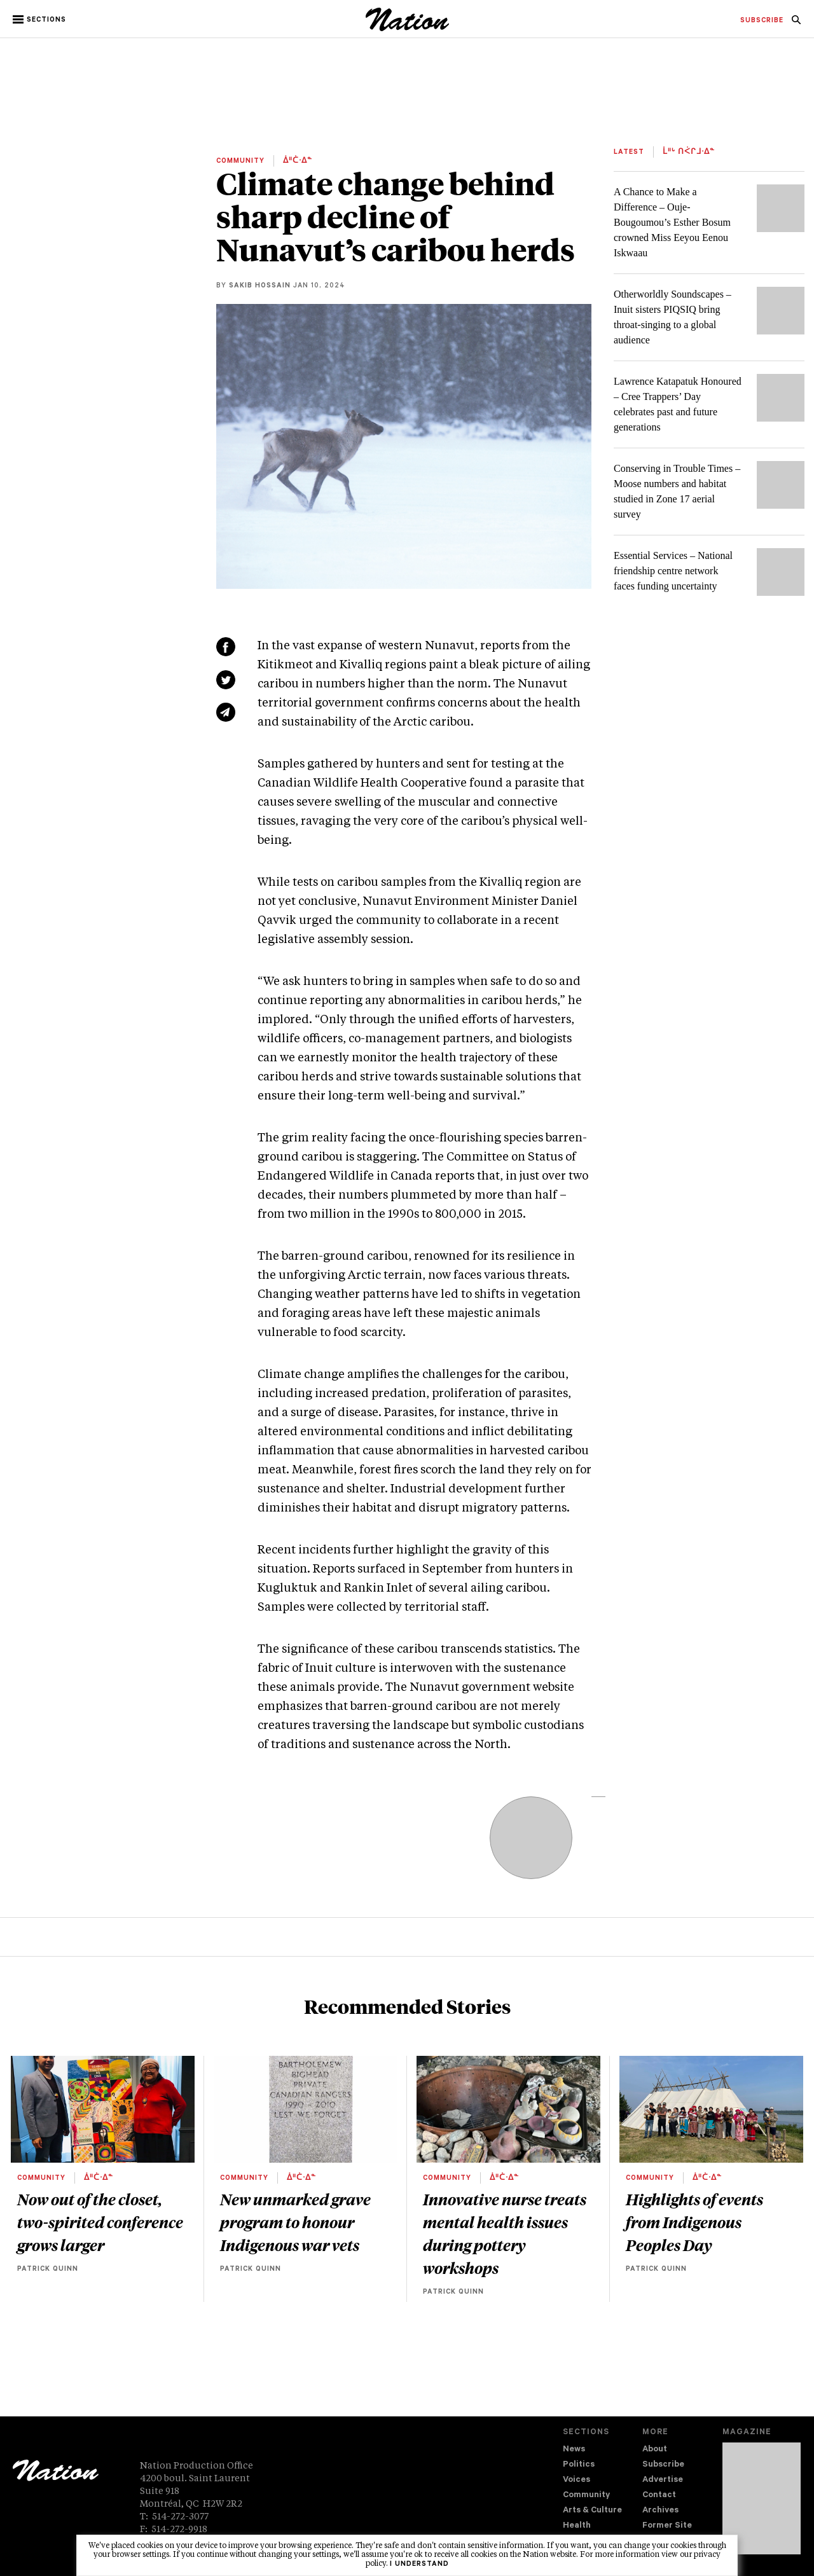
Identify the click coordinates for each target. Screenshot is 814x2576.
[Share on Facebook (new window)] (226, 647)
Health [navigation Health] (577, 2526)
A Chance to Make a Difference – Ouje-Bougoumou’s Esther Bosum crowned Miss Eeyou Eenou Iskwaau (672, 222)
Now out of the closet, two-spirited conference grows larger (100, 2222)
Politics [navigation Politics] (579, 2465)
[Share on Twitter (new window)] (226, 680)
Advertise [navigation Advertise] (662, 2480)
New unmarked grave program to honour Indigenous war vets (295, 2222)
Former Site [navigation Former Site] (667, 2526)
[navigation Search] (796, 23)
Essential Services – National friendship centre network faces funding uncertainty (673, 570)
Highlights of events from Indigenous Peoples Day (694, 2222)
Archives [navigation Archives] (660, 2511)
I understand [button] (419, 2564)
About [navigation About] (654, 2450)
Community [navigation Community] (586, 2495)
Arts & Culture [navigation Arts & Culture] (592, 2511)
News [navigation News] (574, 2450)
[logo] (407, 28)
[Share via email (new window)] (225, 712)
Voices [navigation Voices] (576, 2480)
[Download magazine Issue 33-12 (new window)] (761, 2498)
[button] (40, 19)
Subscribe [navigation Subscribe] (663, 2465)
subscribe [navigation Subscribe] (761, 21)
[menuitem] (761, 21)
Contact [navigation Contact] (659, 2495)
